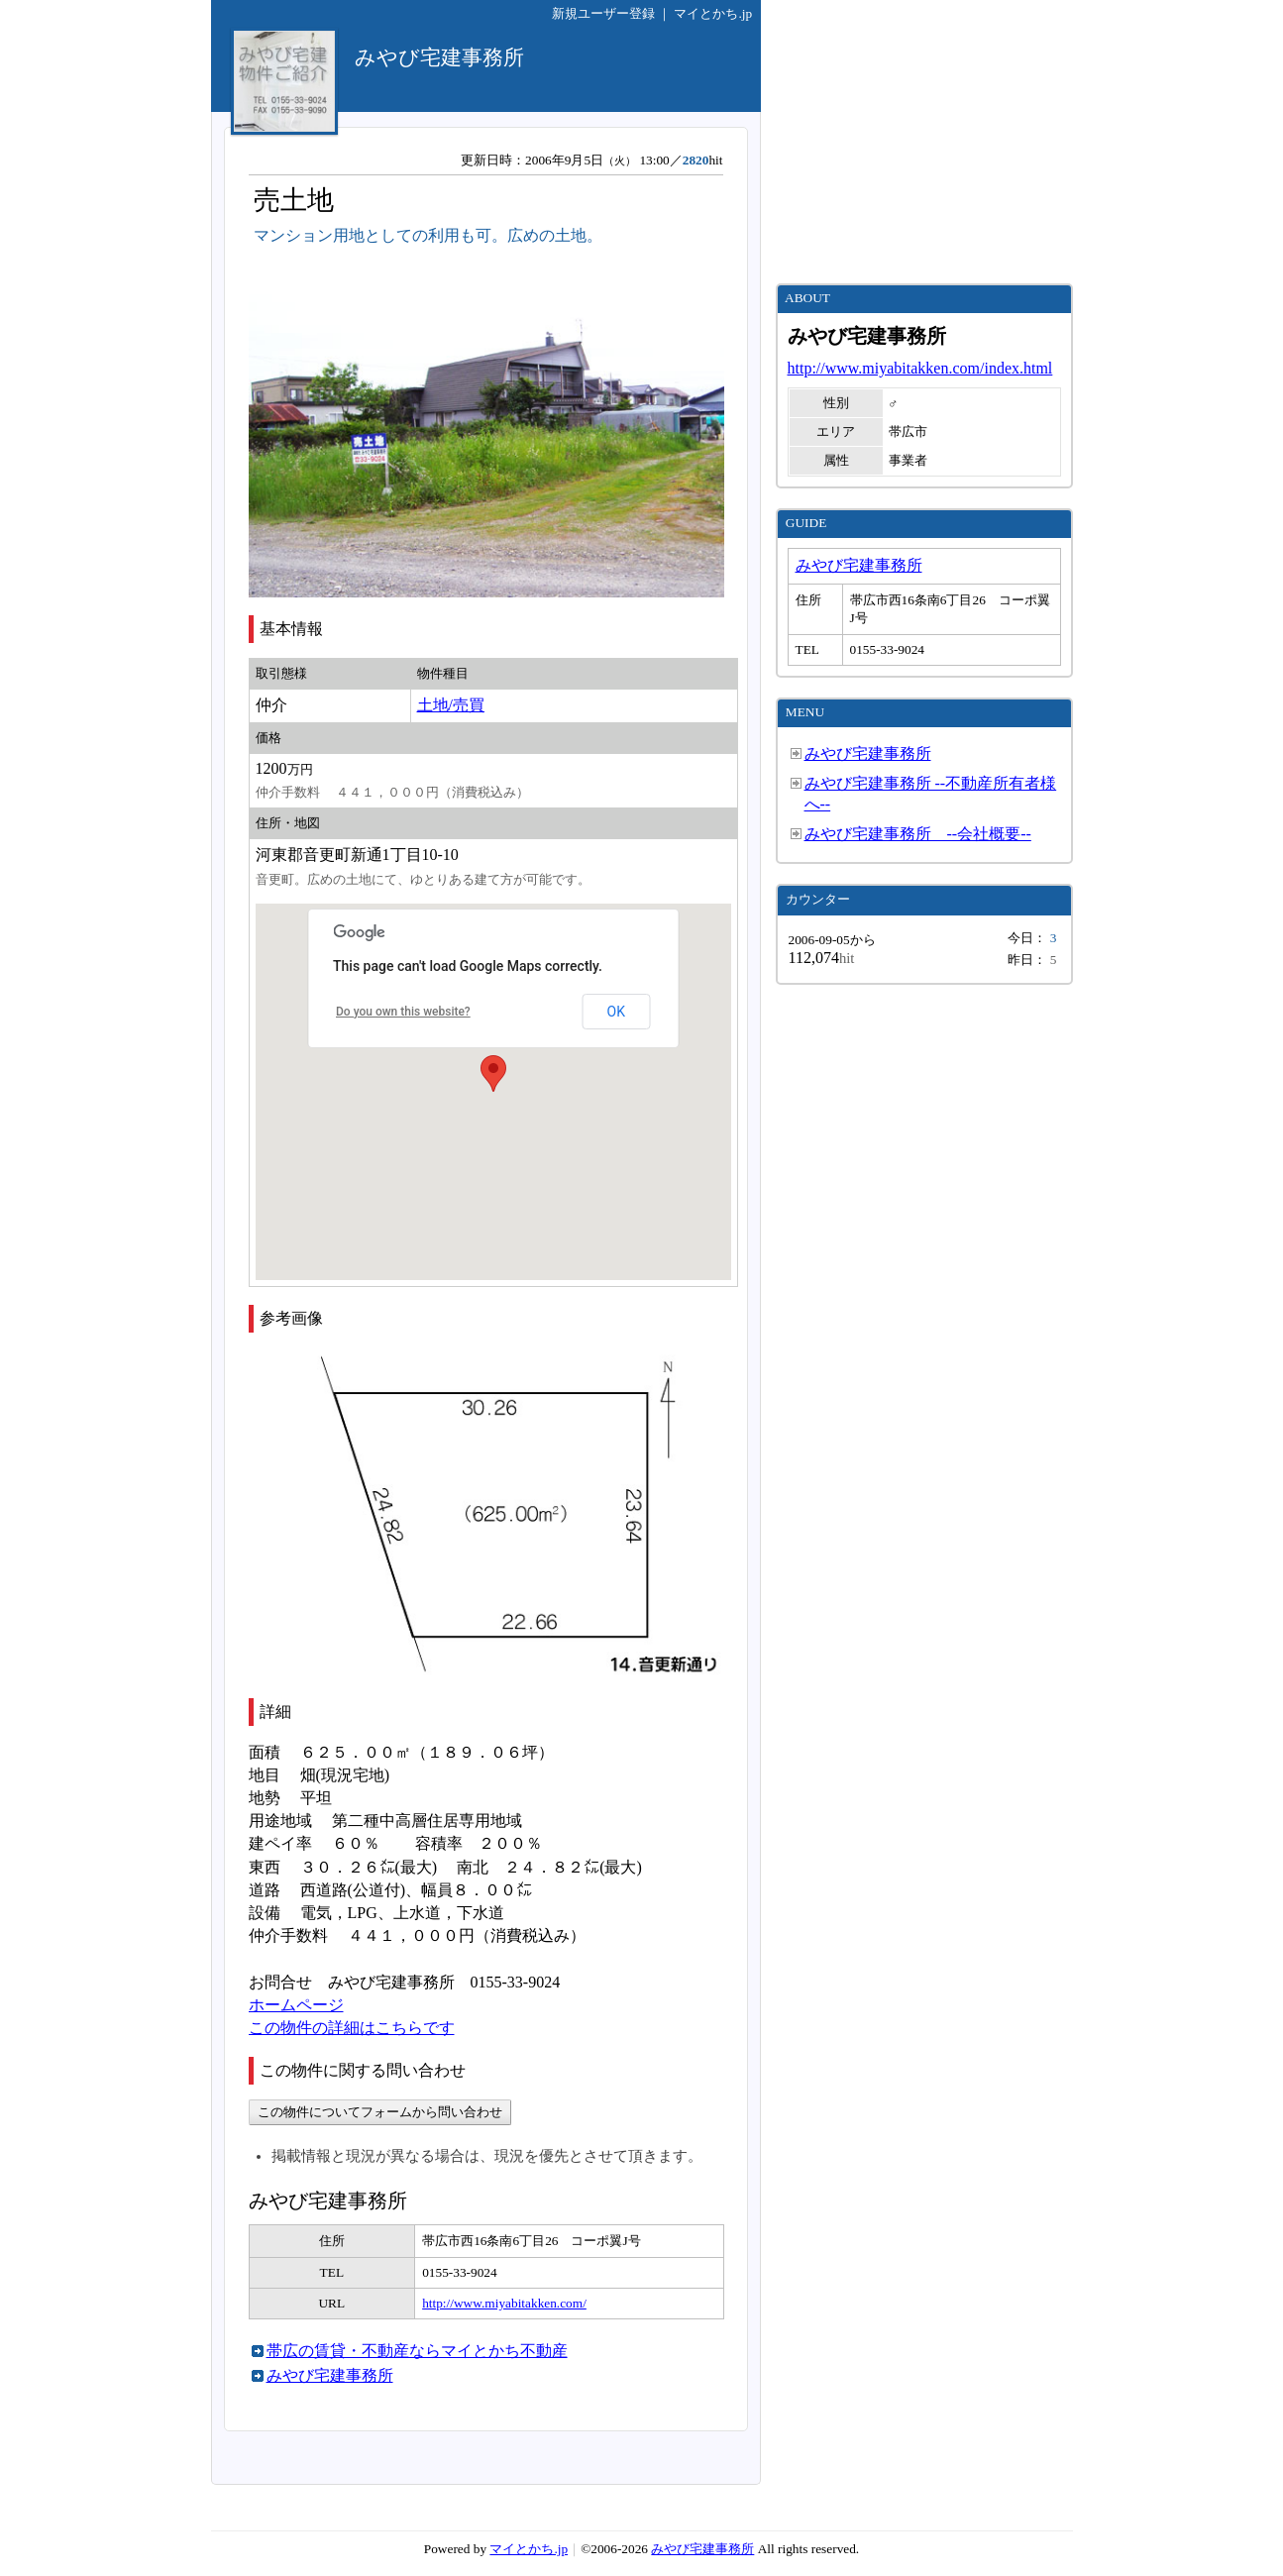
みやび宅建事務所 (330, 2375)
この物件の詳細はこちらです (352, 2027)
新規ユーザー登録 (603, 13)
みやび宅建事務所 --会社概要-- (917, 833)
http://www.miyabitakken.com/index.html (920, 368)
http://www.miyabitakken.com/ (504, 2303)
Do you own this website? (403, 1012)
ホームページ (296, 2004)
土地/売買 (450, 705)
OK (616, 1012)
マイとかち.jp (713, 13)
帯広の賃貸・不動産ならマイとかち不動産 (417, 2350)
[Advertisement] (924, 142)
